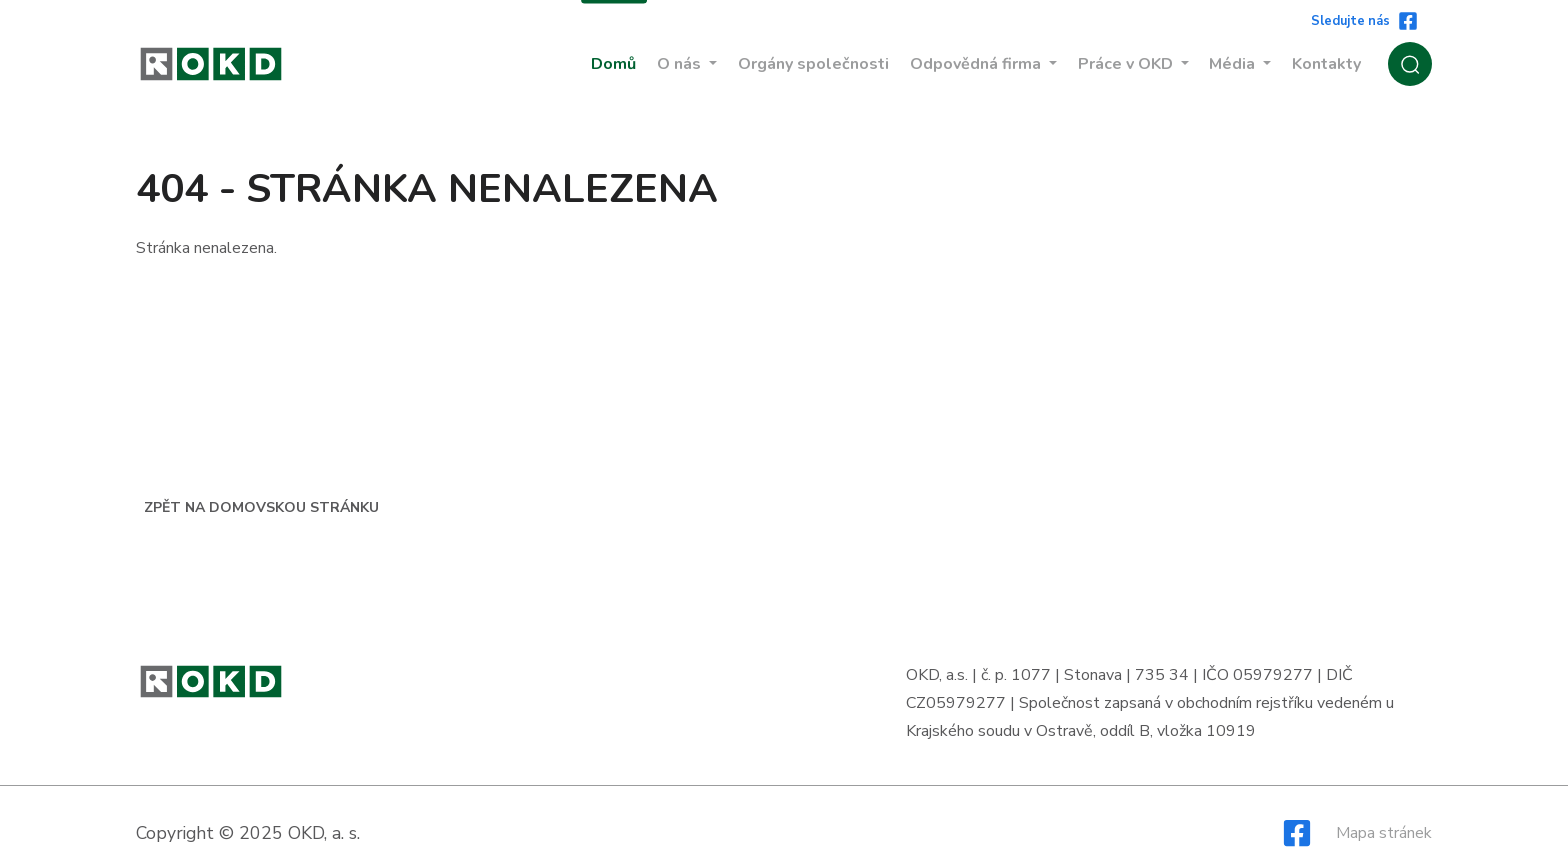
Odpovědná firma (977, 64)
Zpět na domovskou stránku (261, 507)
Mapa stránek (1384, 833)
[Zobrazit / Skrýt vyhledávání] (1410, 64)
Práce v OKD (1127, 64)
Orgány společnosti (813, 64)
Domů (613, 64)
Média (1234, 64)
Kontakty (1326, 64)
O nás (681, 64)
